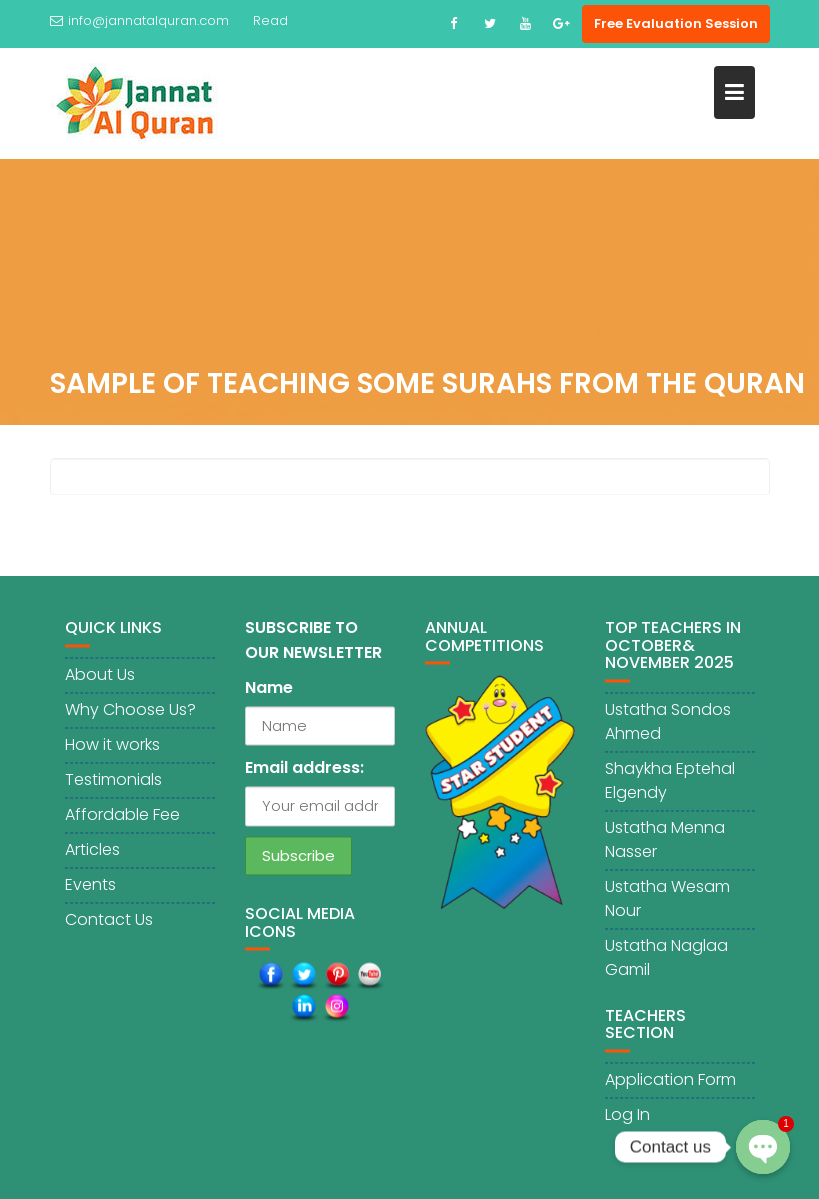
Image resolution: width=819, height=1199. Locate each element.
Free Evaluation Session (676, 23)
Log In (627, 1117)
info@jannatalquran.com (139, 20)
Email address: (304, 770)
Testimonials (113, 781)
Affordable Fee (122, 816)
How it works (112, 746)
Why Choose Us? (130, 711)
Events (90, 886)
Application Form (670, 1082)
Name (269, 690)
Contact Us (109, 921)
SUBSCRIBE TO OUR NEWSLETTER (313, 643)
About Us (100, 676)
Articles (92, 851)
